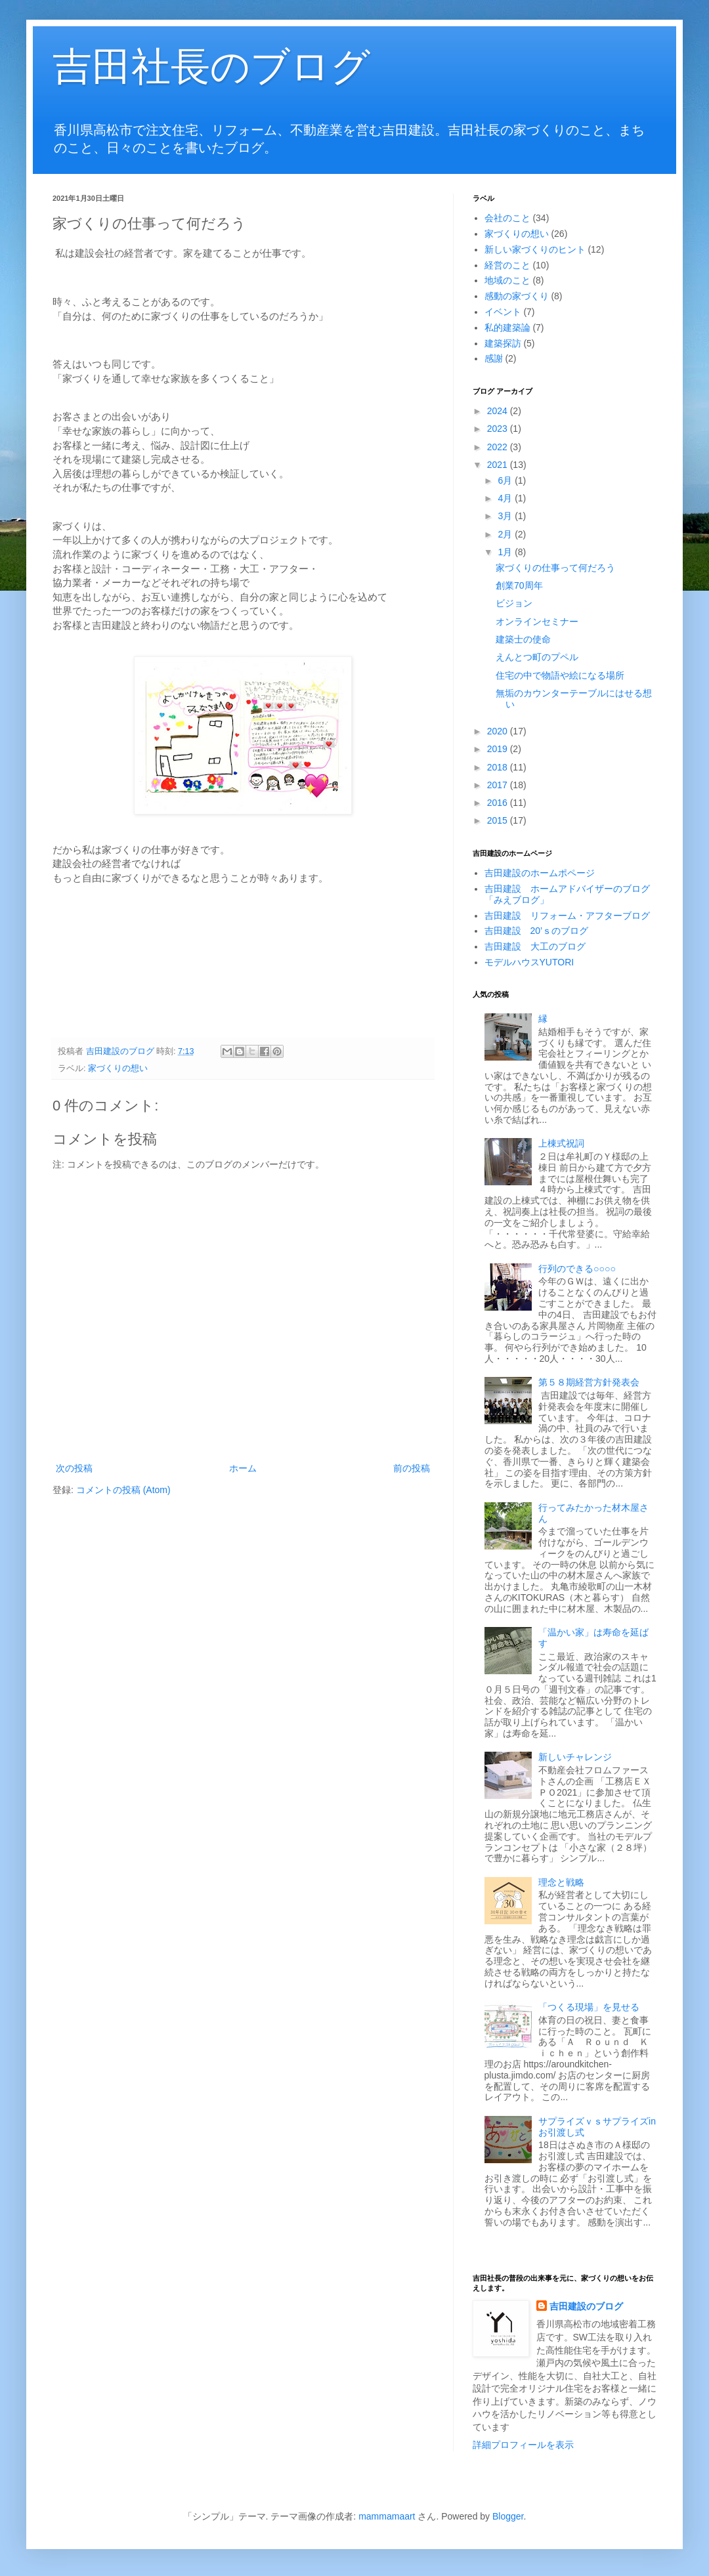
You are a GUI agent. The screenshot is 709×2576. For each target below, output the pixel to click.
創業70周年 (519, 585)
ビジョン (514, 603)
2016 (498, 802)
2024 (498, 411)
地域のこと (507, 280)
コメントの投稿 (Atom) (123, 1490)
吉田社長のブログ (211, 67)
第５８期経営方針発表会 (588, 1382)
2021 (498, 464)
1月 (506, 552)
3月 (506, 516)
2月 (506, 534)
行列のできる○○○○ (577, 1268)
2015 (498, 820)
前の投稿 (411, 1468)
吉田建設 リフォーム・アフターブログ (567, 915)
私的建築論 (507, 327)
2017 (498, 785)
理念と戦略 (561, 1882)
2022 (498, 447)
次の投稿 (74, 1468)
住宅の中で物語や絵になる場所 (560, 675)
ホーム (243, 1468)
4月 (506, 498)
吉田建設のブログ (586, 2306)
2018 (498, 767)
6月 (506, 480)
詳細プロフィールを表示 (523, 2444)
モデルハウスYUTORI (529, 962)
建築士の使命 (523, 639)
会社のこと (507, 218)
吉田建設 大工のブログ (535, 946)
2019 (498, 749)
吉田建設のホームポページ (539, 873)
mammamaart (386, 2516)
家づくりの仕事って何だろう (555, 567)
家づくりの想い (118, 1068)
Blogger (507, 2516)
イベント (502, 311)
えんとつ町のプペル (537, 657)
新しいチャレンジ (575, 1757)
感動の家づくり (516, 296)
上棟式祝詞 (561, 1143)
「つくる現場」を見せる (588, 2007)
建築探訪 (502, 343)
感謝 (493, 358)
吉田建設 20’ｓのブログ (536, 930)
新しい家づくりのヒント (535, 249)
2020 (498, 731)
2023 (498, 428)
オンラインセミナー (537, 621)
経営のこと (507, 265)
